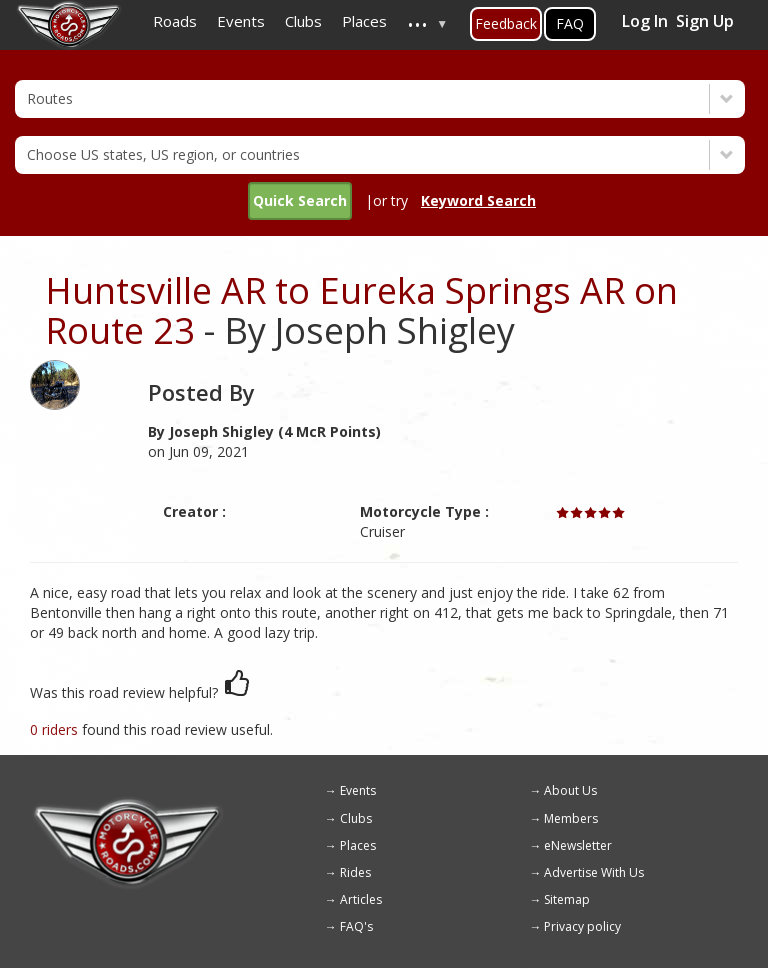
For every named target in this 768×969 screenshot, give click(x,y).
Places (358, 845)
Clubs (356, 818)
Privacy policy (582, 926)
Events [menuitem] (241, 21)
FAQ (570, 23)
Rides (355, 872)
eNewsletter (578, 845)
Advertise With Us (594, 872)
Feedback (506, 23)
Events (358, 790)
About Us (570, 790)
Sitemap (567, 899)
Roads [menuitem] (175, 21)
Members (571, 818)
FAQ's (356, 926)
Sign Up (705, 21)
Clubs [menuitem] (303, 21)
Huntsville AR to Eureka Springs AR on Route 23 (361, 310)
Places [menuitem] (364, 21)
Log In (645, 21)
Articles (361, 899)
